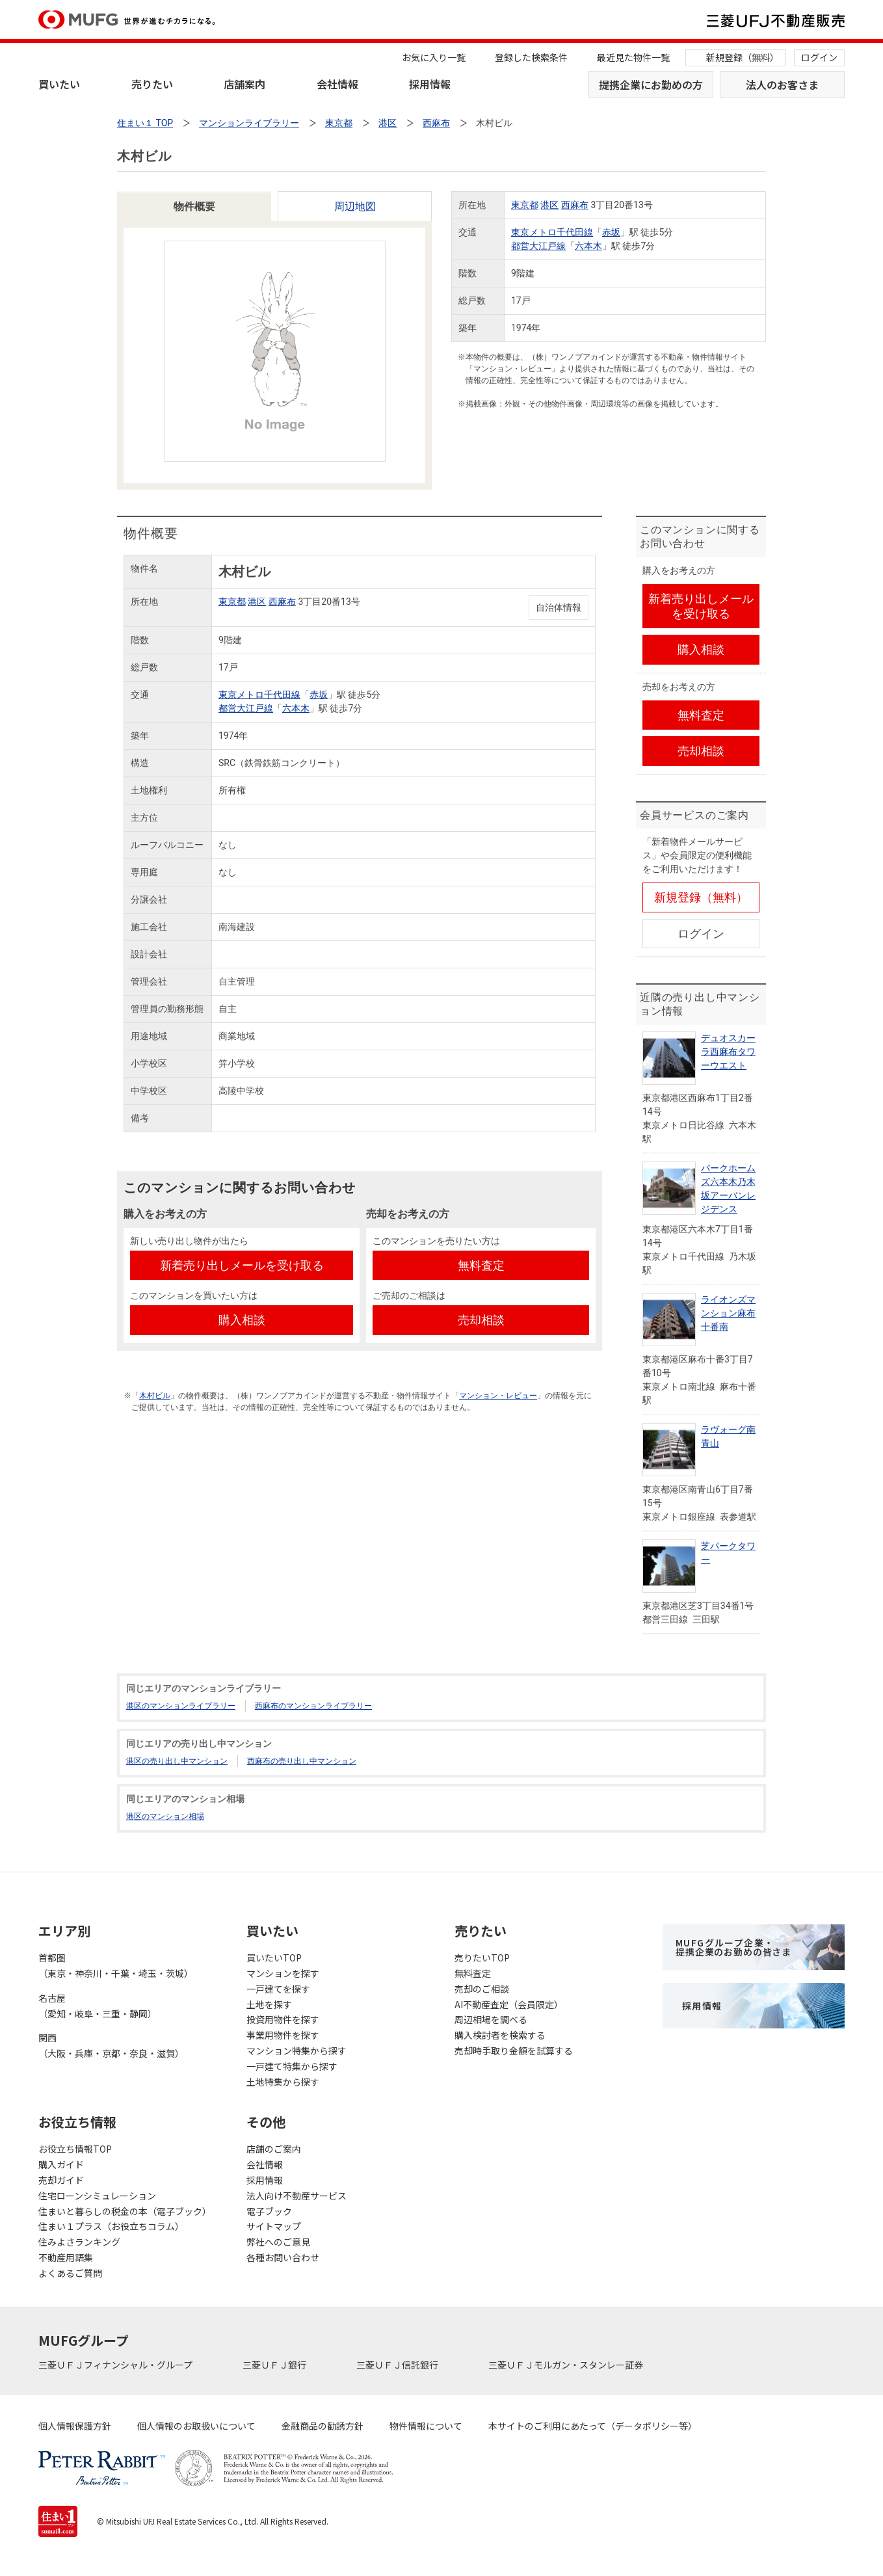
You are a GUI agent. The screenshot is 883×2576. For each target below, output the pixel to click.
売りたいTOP (482, 1957)
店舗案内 (244, 84)
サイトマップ (273, 2226)
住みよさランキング (79, 2241)
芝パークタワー (728, 1553)
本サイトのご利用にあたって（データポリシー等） (592, 2425)
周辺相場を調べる (491, 2019)
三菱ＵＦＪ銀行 (275, 2364)
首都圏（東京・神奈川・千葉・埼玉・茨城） (115, 1965)
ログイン (819, 57)
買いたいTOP (274, 1957)
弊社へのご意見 (278, 2241)
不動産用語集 (65, 2257)
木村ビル (154, 1395)
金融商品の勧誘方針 (322, 2425)
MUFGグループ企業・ (733, 1947)
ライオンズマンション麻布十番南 (728, 1313)
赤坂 (611, 232)
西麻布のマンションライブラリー (313, 1705)
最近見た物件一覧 (633, 57)
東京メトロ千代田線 (552, 232)
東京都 (524, 205)
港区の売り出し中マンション (177, 1761)
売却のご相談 (482, 1988)
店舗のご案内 (273, 2148)
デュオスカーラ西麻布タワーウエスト (728, 1051)
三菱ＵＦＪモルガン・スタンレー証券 (566, 2364)
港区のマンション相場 (165, 1816)
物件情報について (425, 2425)
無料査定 (473, 1973)
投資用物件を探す (282, 2019)
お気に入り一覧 (434, 57)
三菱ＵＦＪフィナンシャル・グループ (116, 2364)
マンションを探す (282, 1973)
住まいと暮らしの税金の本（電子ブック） (124, 2211)
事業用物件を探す (282, 2034)
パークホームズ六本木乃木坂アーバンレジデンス (728, 1188)
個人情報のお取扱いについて (196, 2425)
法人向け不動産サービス (296, 2195)
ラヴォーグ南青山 (728, 1436)
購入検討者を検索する (500, 2034)
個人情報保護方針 (74, 2425)
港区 (549, 205)
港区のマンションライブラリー (180, 1705)
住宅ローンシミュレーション (97, 2195)
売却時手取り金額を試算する (514, 2050)
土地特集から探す (282, 2081)
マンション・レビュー (498, 1395)
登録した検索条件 (531, 57)
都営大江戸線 (538, 246)
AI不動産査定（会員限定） (509, 2004)
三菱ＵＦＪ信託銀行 (398, 2364)
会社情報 (337, 84)
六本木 (588, 246)
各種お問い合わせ (282, 2257)
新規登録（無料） (742, 57)
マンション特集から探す (296, 2050)
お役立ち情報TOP (75, 2148)
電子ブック (269, 2211)
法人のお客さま (782, 84)
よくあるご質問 (70, 2272)
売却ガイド (61, 2179)
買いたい (59, 84)
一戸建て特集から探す (291, 2066)
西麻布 (574, 205)
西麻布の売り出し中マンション (301, 1761)
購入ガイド (61, 2164)
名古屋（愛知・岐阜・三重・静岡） (97, 2005)
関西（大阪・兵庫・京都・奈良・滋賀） (111, 2045)
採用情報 (430, 84)
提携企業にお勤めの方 (651, 84)
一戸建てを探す (278, 1988)
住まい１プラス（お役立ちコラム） (111, 2226)
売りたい (152, 84)
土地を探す (269, 2004)
